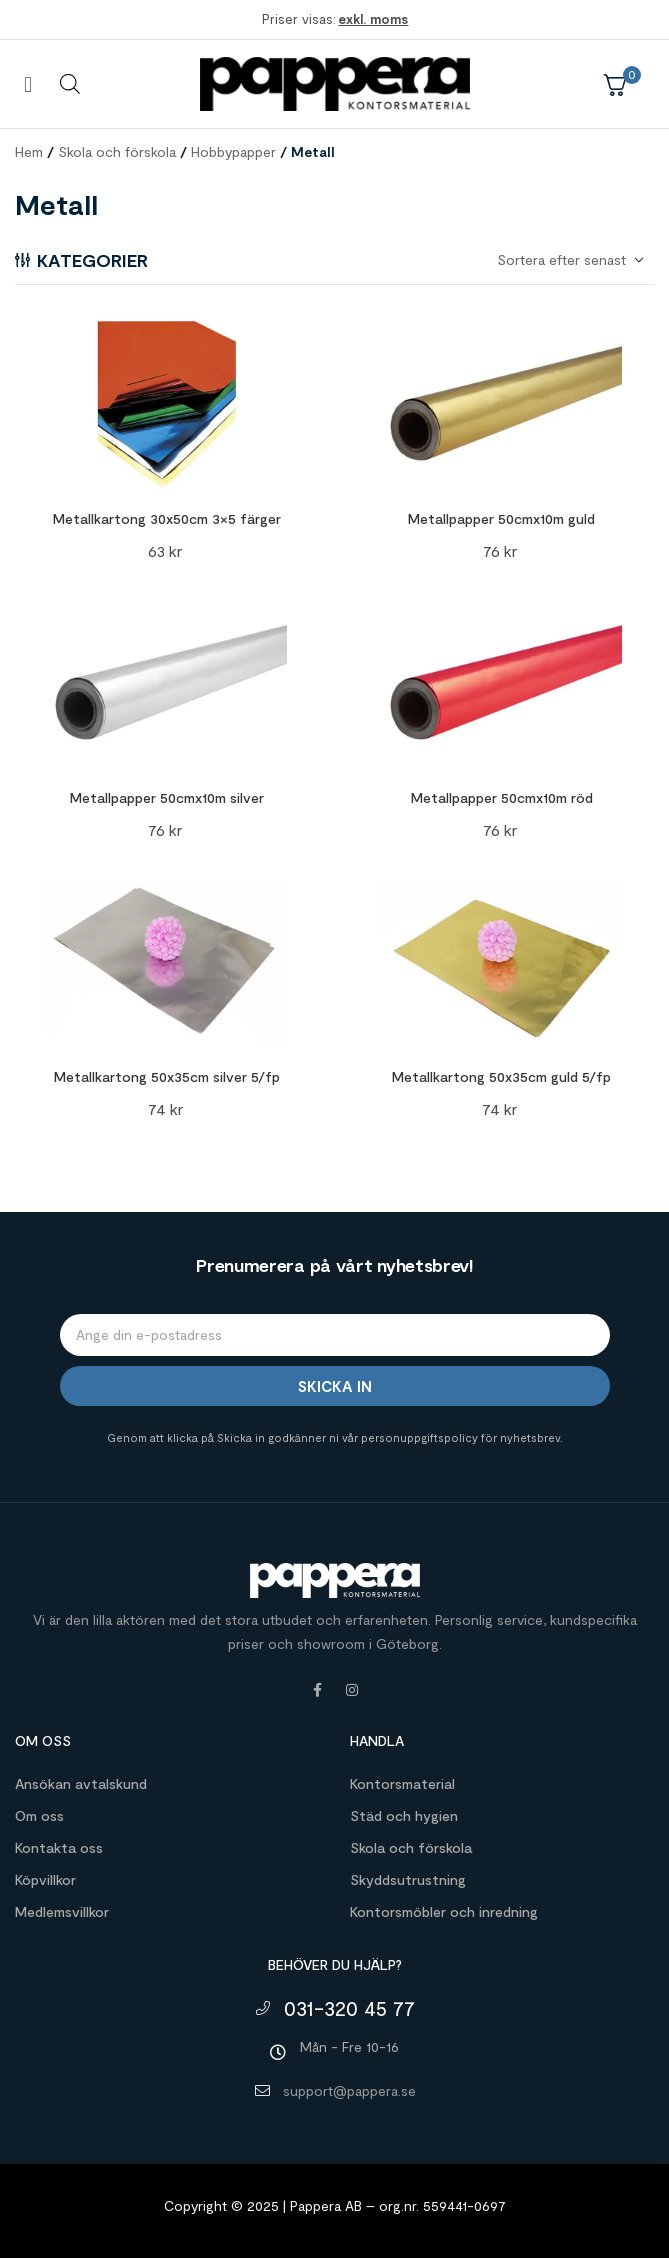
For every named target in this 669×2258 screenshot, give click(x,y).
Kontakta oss (59, 1847)
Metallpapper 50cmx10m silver (167, 797)
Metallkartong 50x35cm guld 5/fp (501, 1076)
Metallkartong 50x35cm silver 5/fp (167, 1076)
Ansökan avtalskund (81, 1783)
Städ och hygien (404, 1815)
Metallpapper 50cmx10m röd (502, 797)
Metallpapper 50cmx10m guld (501, 518)
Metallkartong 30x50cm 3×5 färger (167, 518)
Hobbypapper (233, 151)
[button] (27, 83)
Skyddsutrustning (408, 1879)
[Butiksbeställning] (569, 260)
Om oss (39, 1815)
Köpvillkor (45, 1879)
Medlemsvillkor (62, 1911)
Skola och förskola (117, 151)
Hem (29, 151)
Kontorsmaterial (402, 1783)
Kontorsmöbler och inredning (444, 1911)
